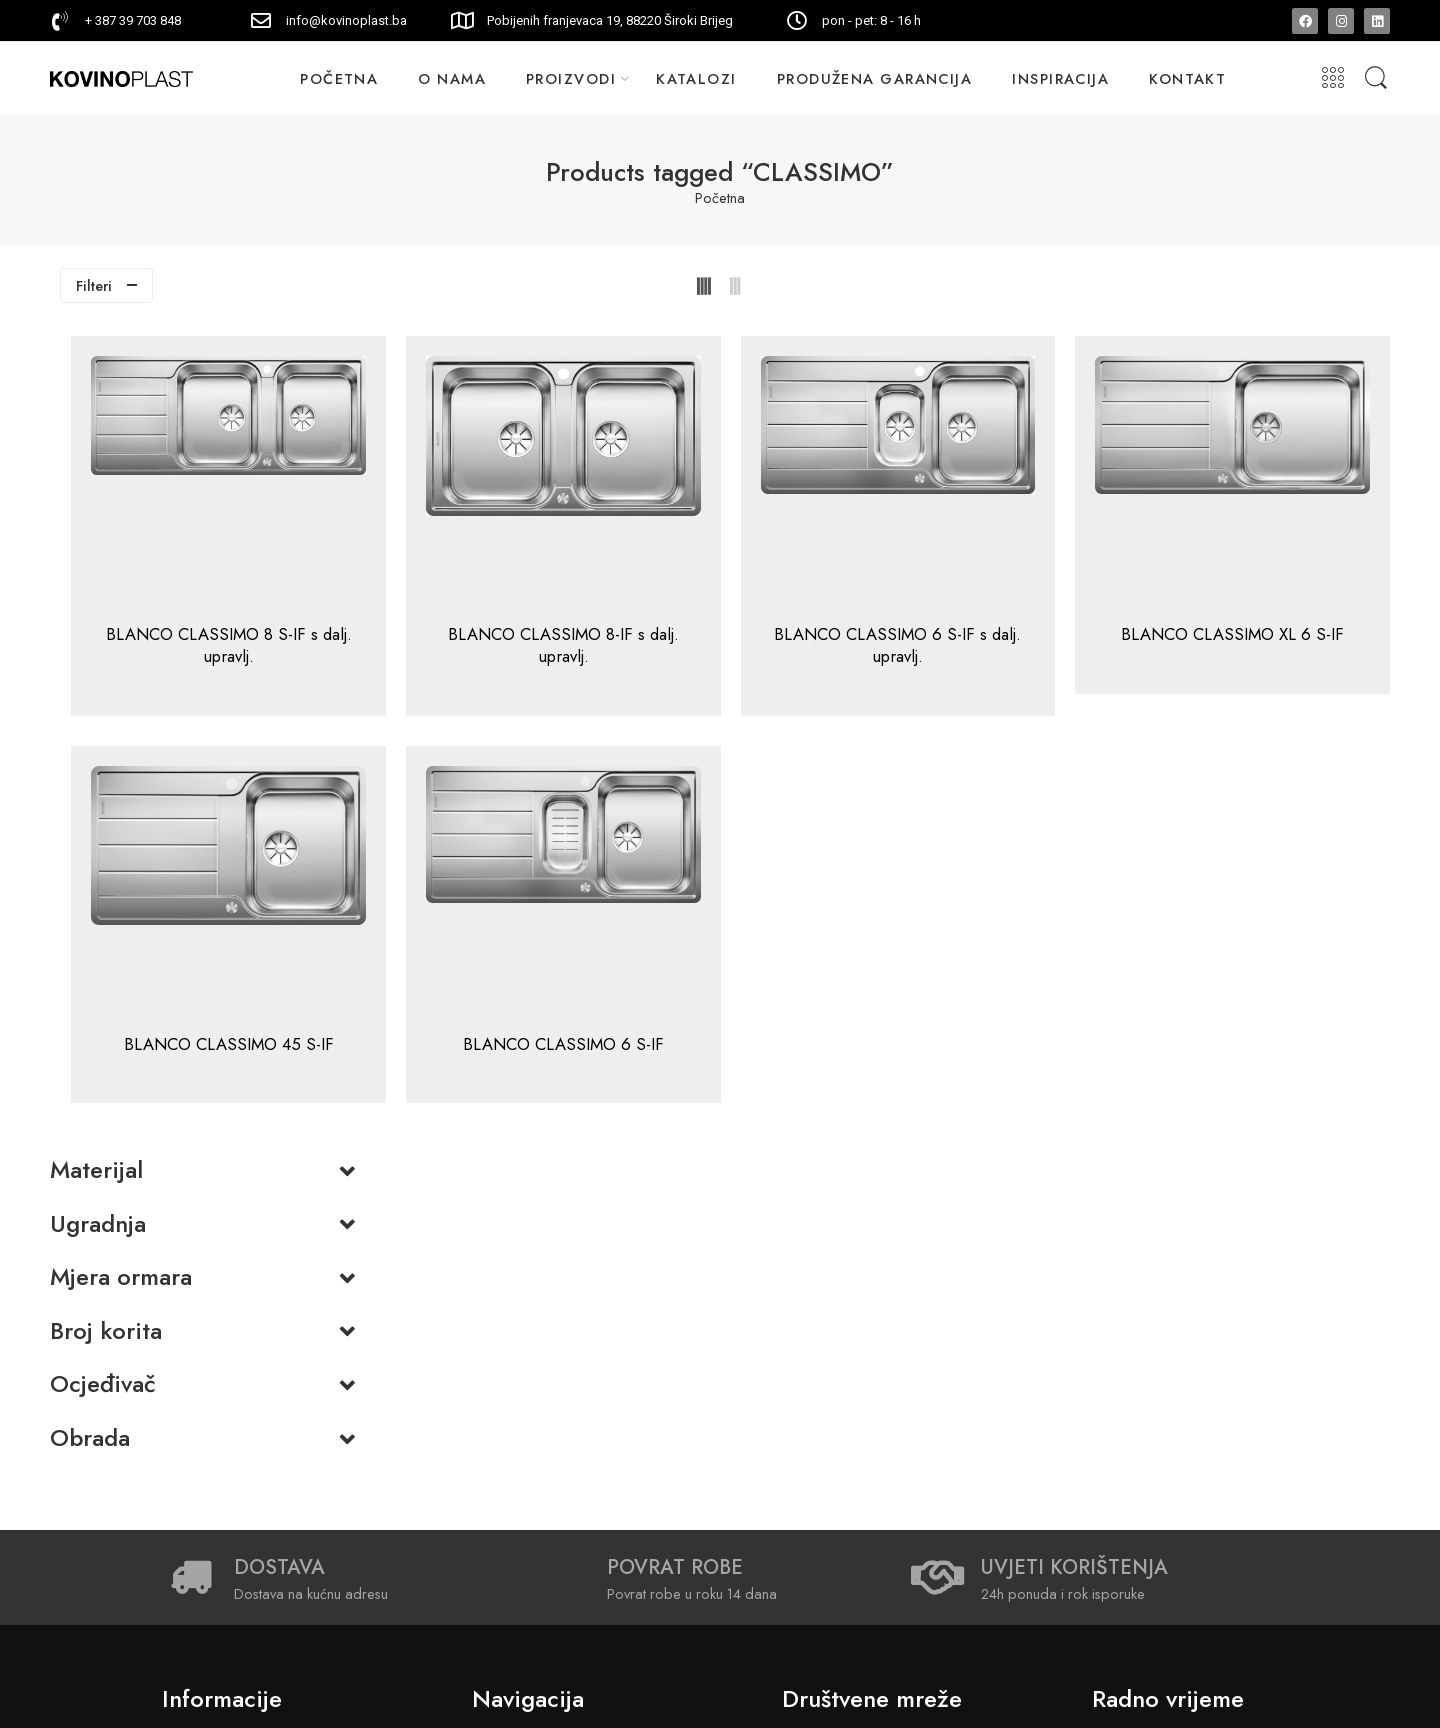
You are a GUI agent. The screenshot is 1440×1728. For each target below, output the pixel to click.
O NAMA (452, 78)
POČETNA (339, 78)
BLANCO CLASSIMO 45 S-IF (511, 1055)
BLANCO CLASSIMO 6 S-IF (766, 1055)
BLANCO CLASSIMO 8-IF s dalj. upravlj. (765, 645)
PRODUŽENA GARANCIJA (875, 78)
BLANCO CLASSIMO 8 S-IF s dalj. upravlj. (511, 645)
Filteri (94, 285)
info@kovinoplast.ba (346, 20)
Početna (720, 198)
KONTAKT (1187, 78)
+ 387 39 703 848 (133, 20)
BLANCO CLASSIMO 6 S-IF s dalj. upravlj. (1019, 645)
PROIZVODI (571, 78)
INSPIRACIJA (1060, 78)
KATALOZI (696, 78)
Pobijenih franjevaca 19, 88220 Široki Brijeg (610, 20)
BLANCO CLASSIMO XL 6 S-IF (1273, 645)
